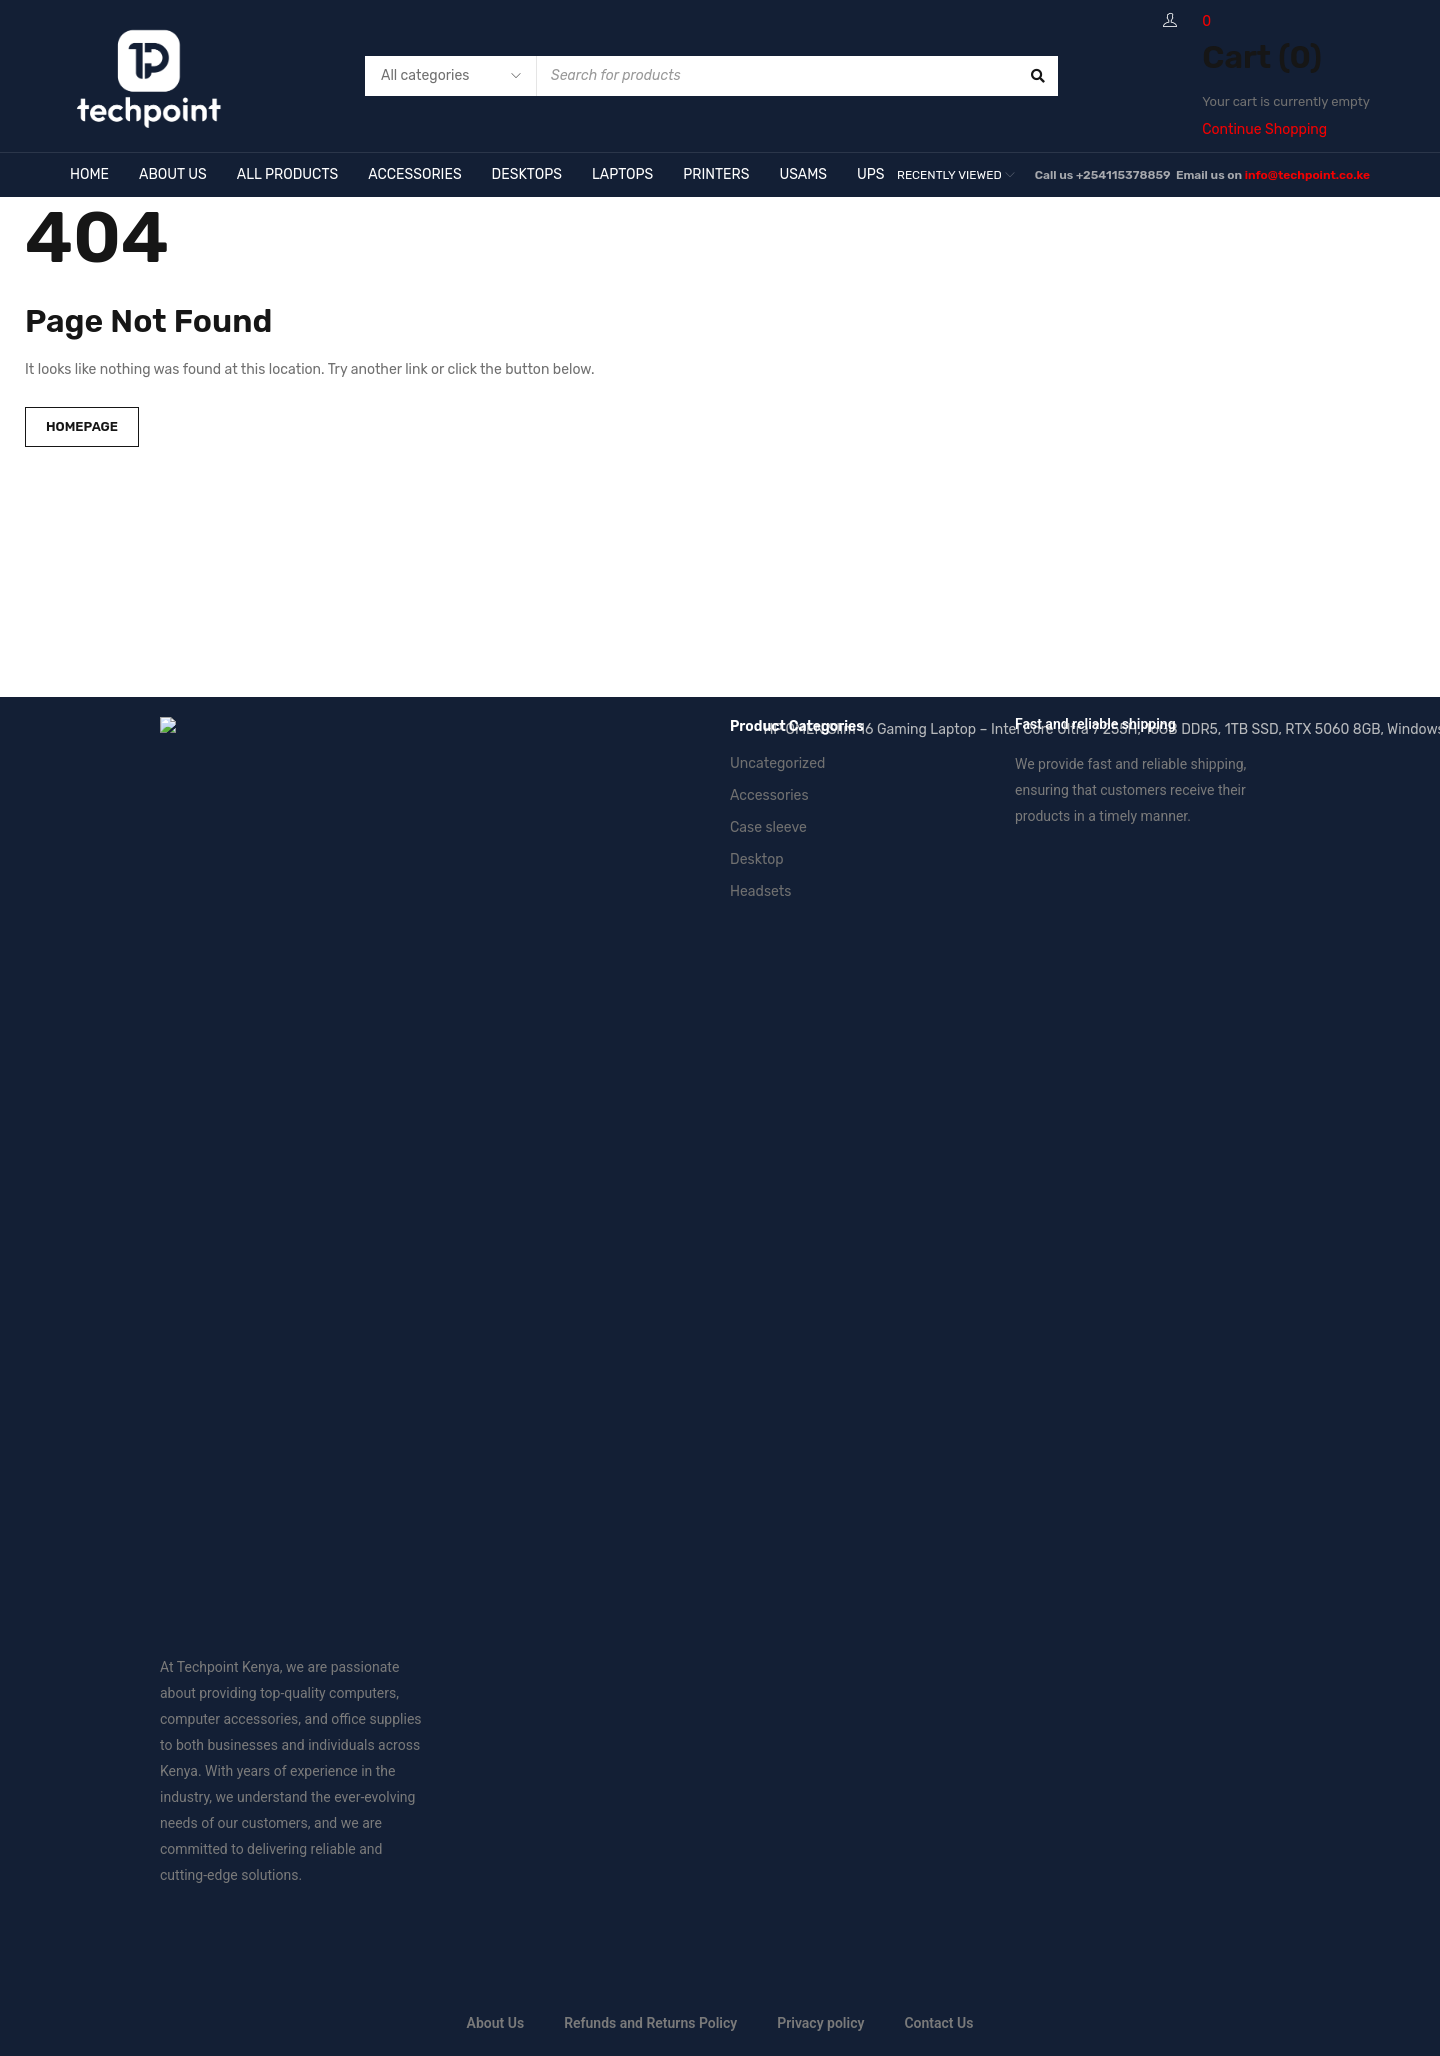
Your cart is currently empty (1286, 101)
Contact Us (938, 1143)
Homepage (82, 426)
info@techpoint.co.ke (1307, 175)
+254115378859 (1124, 175)
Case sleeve (768, 827)
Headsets (760, 891)
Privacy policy (820, 1143)
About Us (496, 1143)
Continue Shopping (1264, 129)
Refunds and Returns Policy (650, 1143)
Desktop (757, 859)
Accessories (769, 795)
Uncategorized (777, 763)
